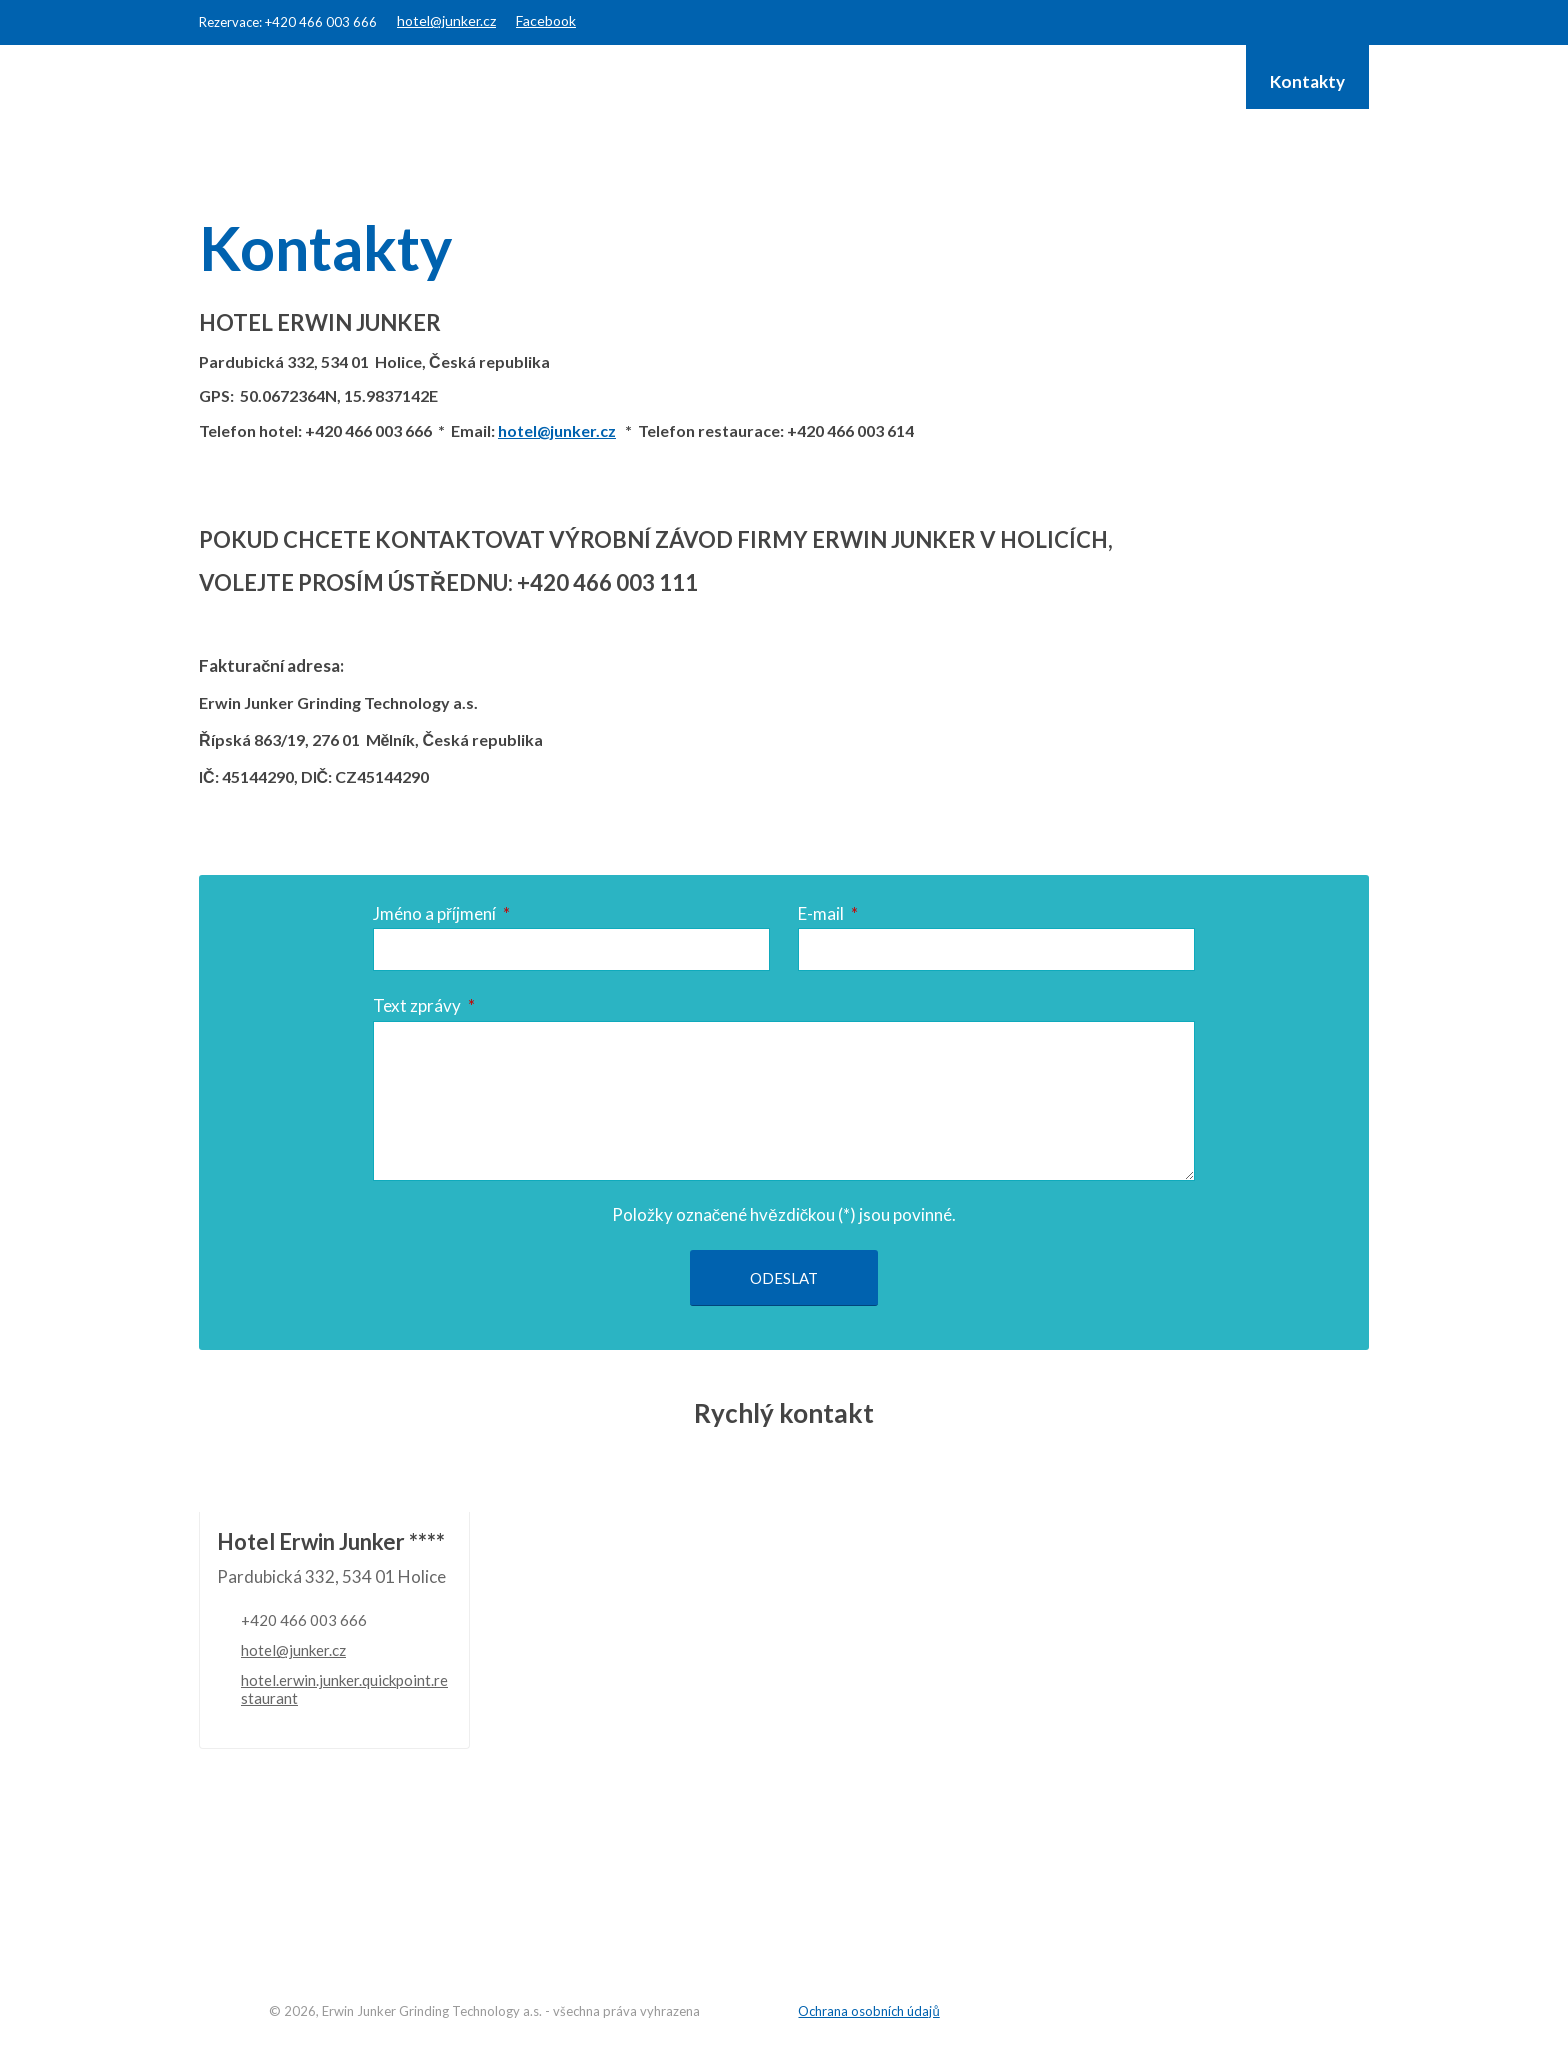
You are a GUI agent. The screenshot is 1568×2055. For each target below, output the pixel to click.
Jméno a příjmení (441, 913)
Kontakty (1307, 81)
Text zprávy (424, 1002)
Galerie (1193, 81)
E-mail (828, 913)
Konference (904, 81)
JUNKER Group (1058, 81)
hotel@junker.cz (446, 20)
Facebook (546, 20)
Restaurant (763, 81)
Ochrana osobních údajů (868, 2008)
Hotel (647, 81)
